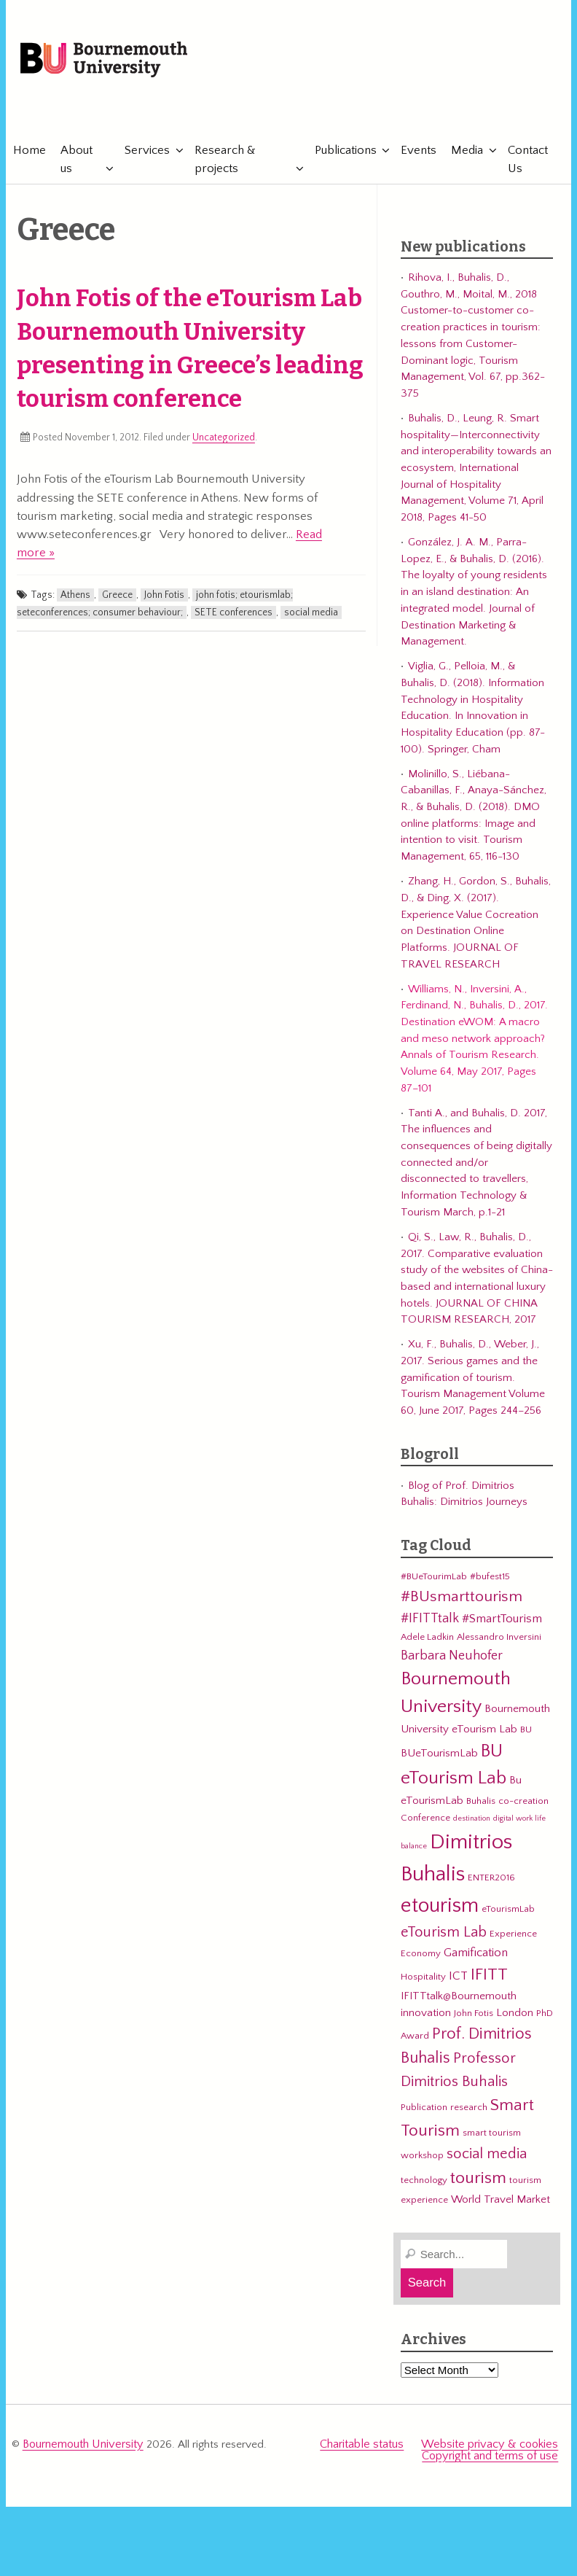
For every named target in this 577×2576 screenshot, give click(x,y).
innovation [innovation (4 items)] (426, 2016)
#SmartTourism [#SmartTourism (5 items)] (502, 1622)
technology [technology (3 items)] (424, 2184)
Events (417, 153)
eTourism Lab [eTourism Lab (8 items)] (444, 1936)
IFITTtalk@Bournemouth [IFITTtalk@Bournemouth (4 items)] (459, 1999)
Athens (75, 598)
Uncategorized (223, 441)
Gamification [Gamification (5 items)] (476, 1956)
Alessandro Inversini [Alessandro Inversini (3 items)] (499, 1640)
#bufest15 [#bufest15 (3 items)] (490, 1580)
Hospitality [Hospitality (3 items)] (423, 1980)
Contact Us (526, 162)
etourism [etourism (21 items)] (440, 1908)
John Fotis (164, 598)
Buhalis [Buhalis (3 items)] (480, 1804)
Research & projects (224, 162)
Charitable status (371, 2446)
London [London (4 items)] (514, 2016)
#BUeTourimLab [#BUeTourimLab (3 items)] (434, 1580)
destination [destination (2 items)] (471, 1822)
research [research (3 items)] (468, 2111)
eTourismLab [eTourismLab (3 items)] (508, 1912)
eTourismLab (461, 108)
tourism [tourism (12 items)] (478, 2181)
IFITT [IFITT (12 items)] (489, 1978)
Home (29, 153)
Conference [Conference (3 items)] (425, 1821)
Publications (344, 153)
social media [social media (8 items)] (487, 2157)
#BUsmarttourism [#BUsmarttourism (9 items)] (461, 1600)
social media (311, 615)
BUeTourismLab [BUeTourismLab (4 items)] (439, 1756)
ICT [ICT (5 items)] (458, 1979)
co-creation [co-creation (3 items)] (523, 1804)
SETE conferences (233, 615)
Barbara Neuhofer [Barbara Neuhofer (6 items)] (452, 1658)
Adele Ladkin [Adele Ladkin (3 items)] (427, 1640)
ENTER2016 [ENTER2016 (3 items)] (491, 1880)
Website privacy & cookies (493, 2446)
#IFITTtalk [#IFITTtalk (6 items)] (430, 1622)
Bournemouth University (112, 62)
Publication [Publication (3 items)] (424, 2111)
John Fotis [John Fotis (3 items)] (473, 2017)
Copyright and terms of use (492, 2457)
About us (76, 162)
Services (147, 153)
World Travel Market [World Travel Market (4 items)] (500, 2202)
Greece (117, 598)
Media (466, 153)
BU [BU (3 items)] (526, 1732)
